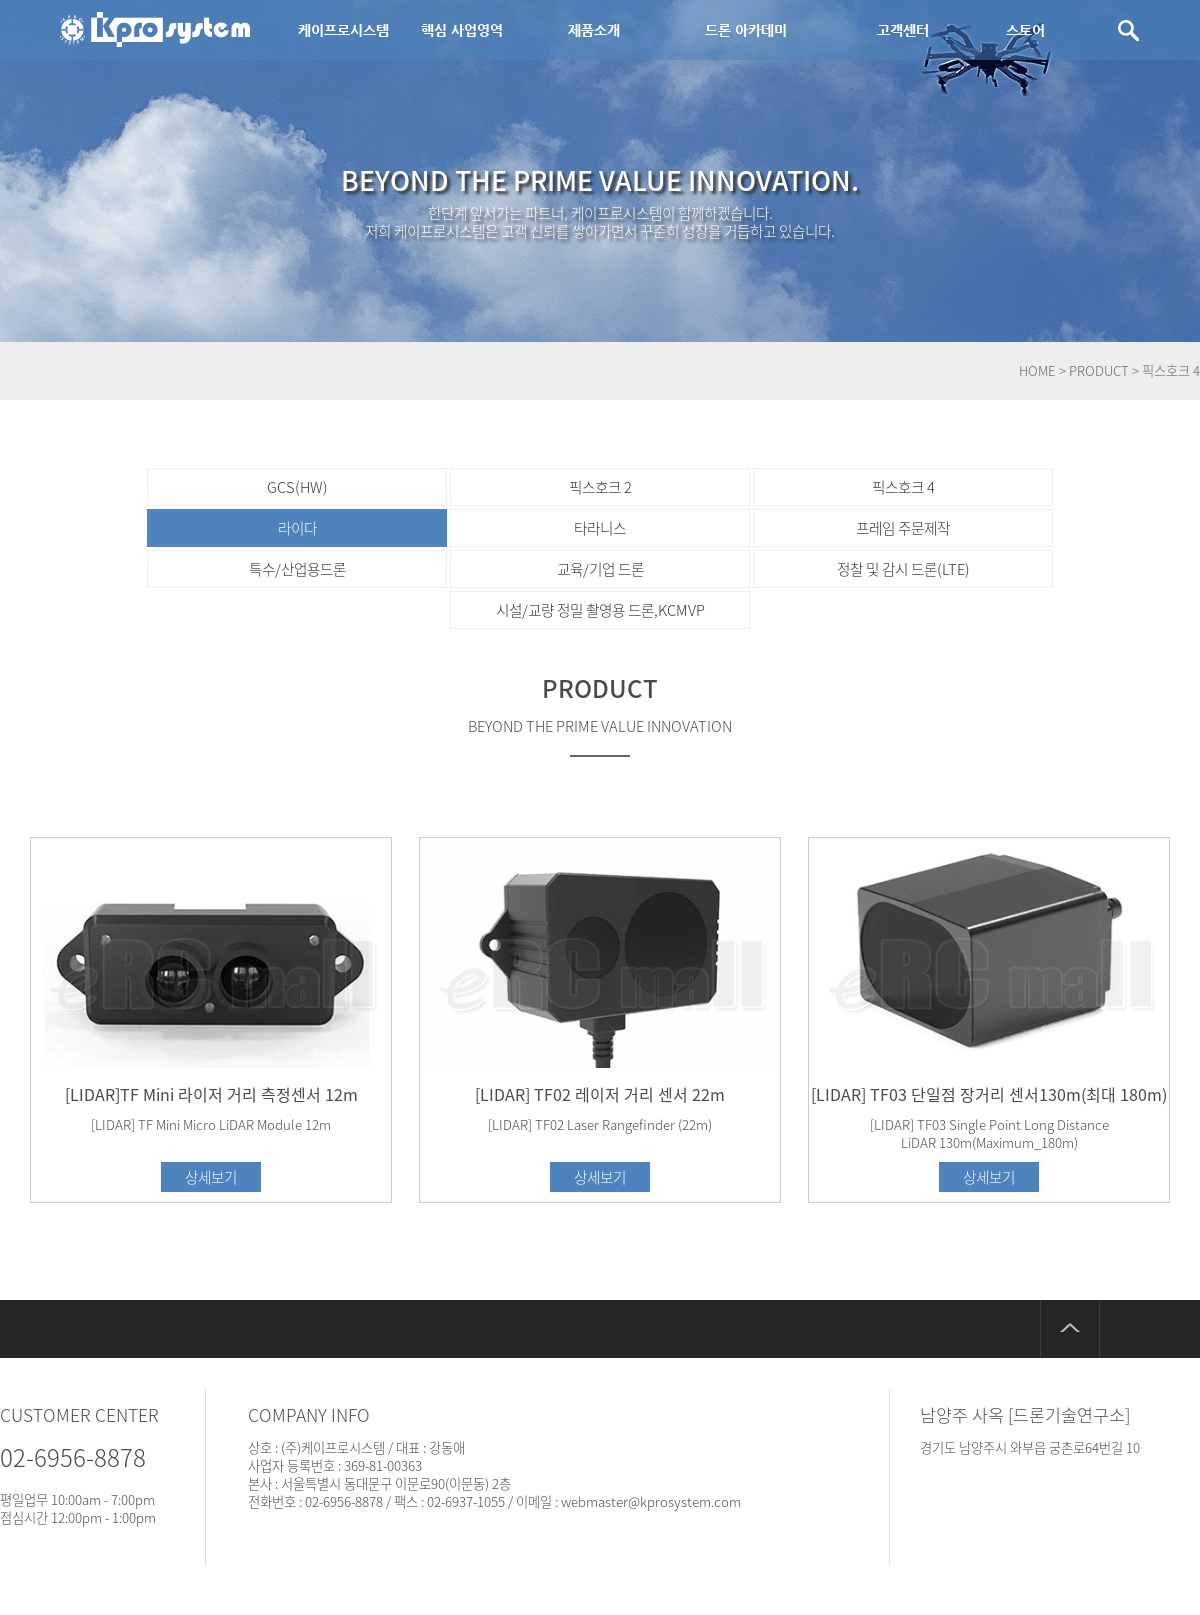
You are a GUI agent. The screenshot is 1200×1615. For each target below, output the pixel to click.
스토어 (1025, 30)
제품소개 (594, 30)
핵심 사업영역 (462, 30)
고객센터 (903, 30)
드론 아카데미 (746, 30)
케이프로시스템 (343, 30)
